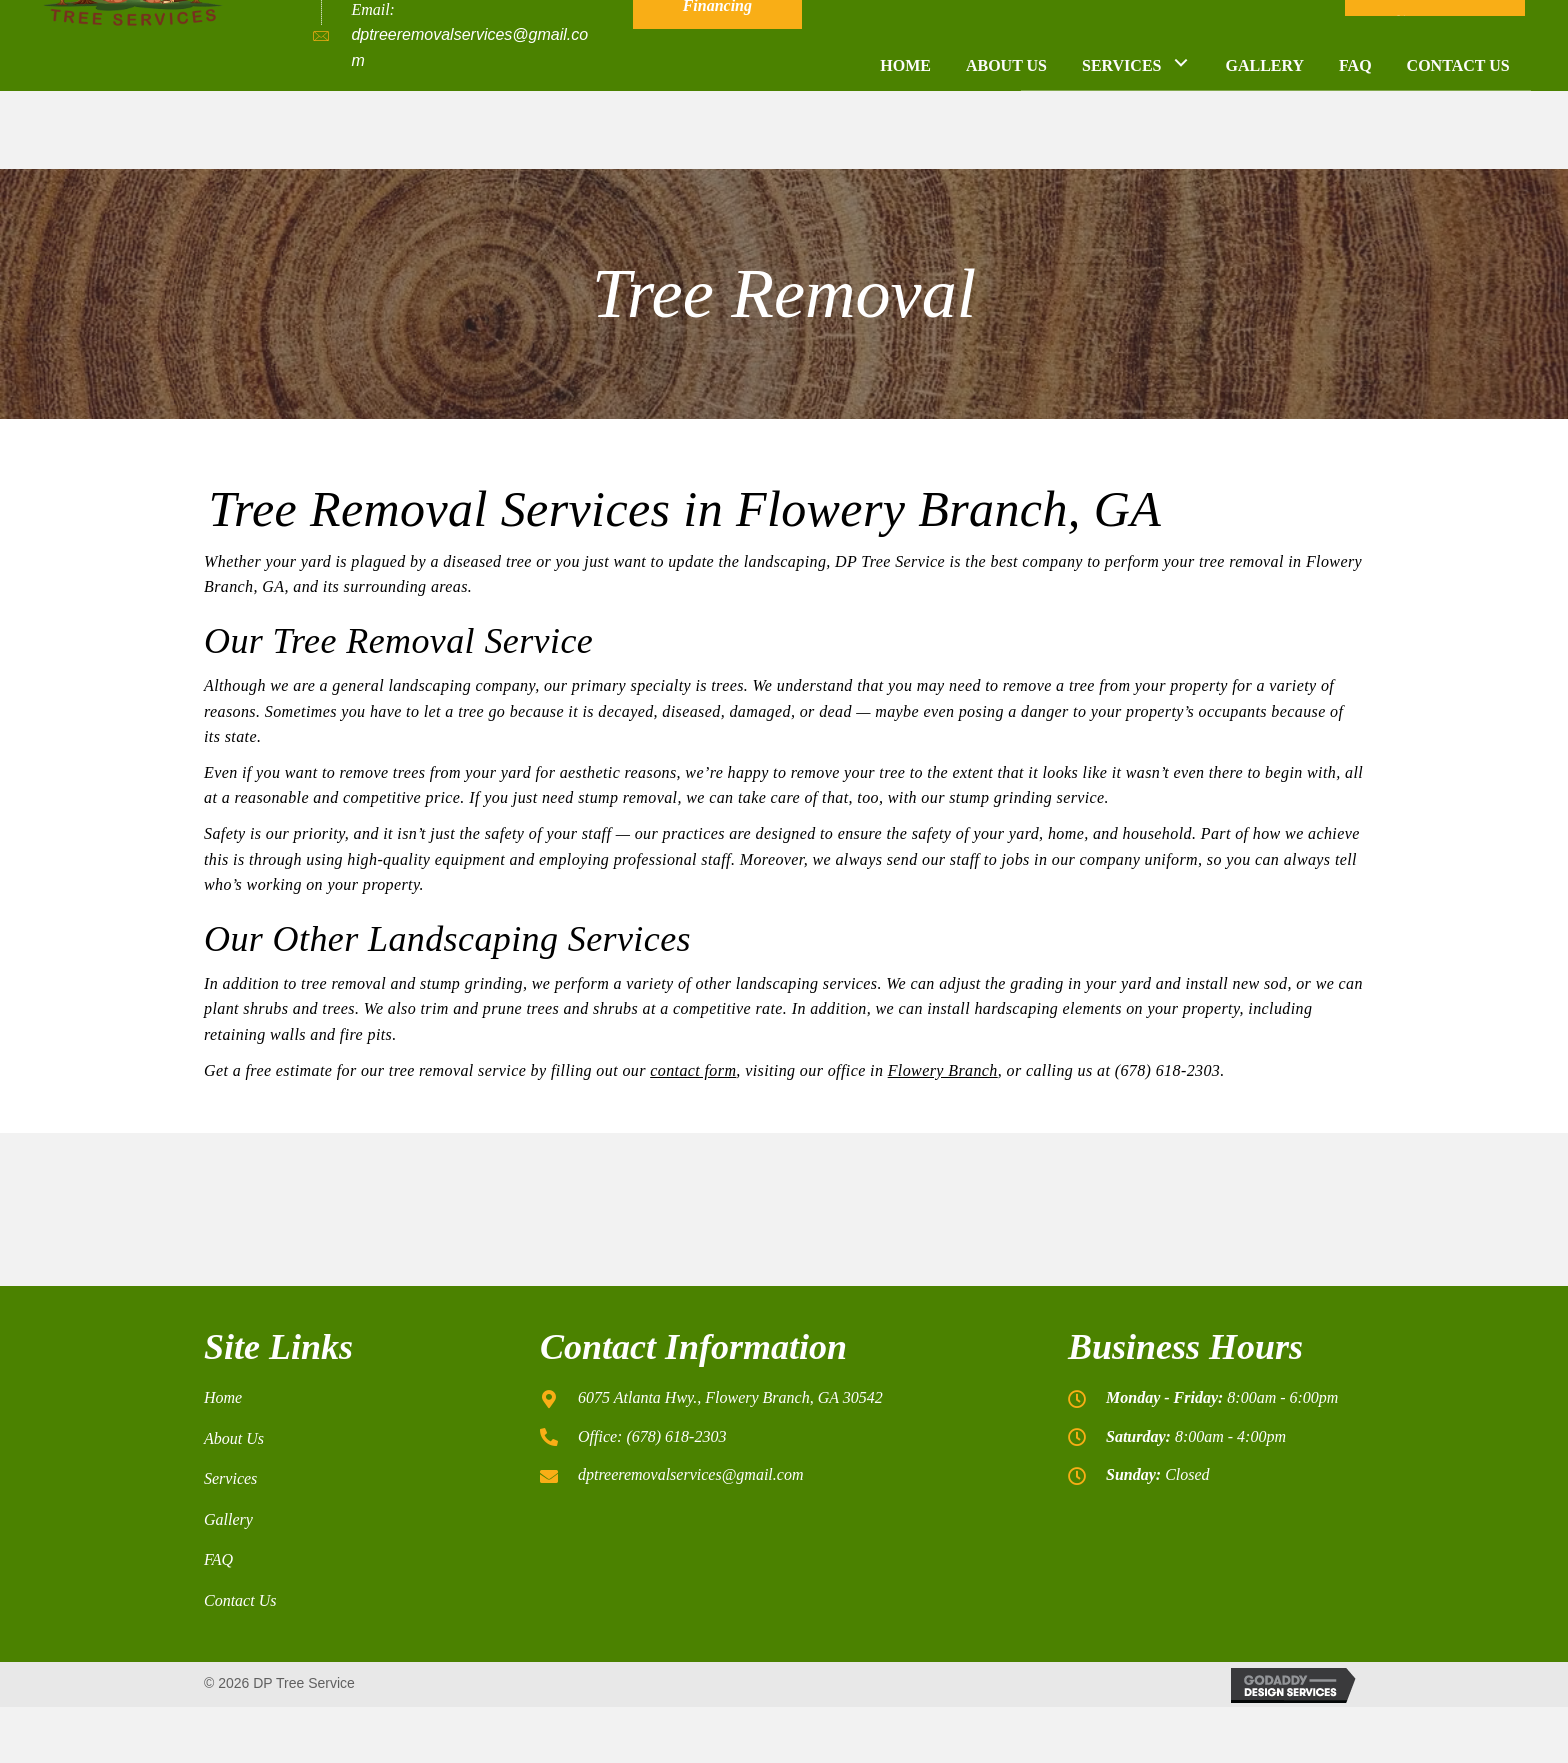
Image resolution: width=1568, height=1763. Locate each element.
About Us (234, 1438)
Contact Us (240, 1600)
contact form (693, 1070)
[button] (717, 56)
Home (223, 1397)
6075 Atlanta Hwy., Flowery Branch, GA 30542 (730, 1397)
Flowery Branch (943, 1070)
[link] (905, 139)
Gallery (228, 1519)
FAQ (218, 1559)
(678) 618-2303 (405, 54)
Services (230, 1478)
